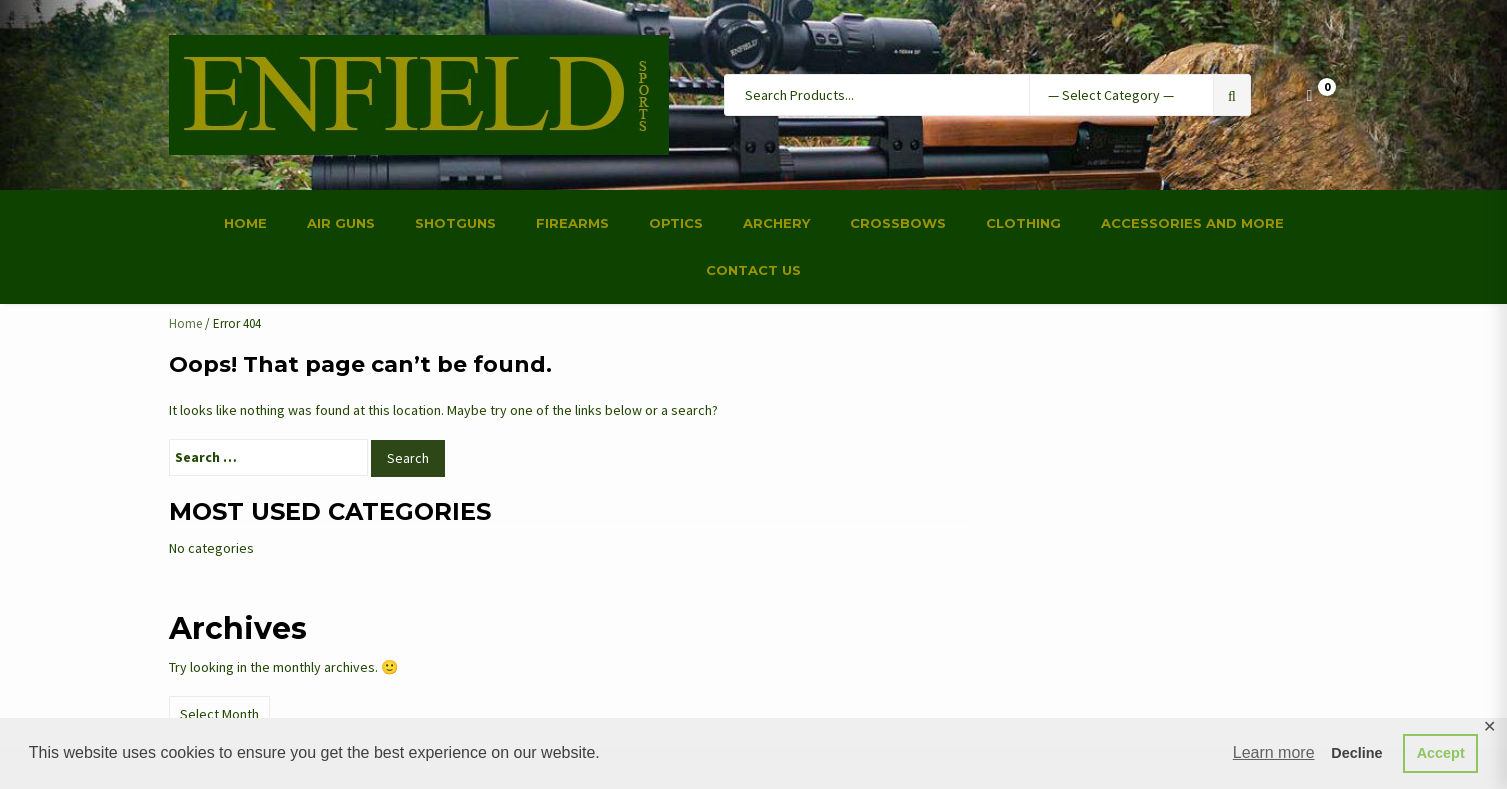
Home (185, 323)
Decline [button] (1356, 753)
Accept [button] (1441, 753)
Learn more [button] (1274, 752)
